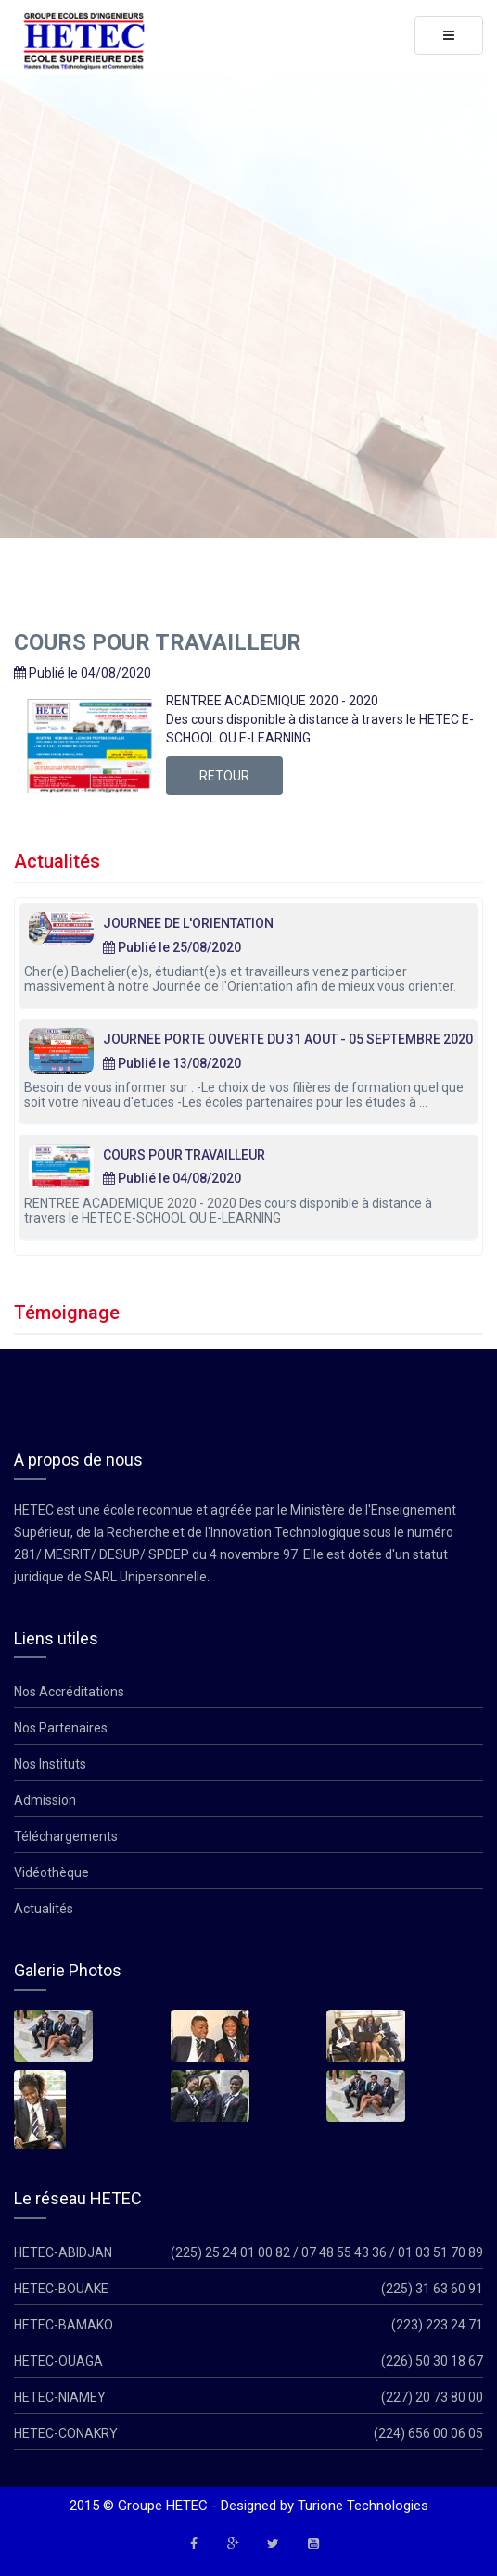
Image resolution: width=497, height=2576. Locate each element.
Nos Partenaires (61, 1727)
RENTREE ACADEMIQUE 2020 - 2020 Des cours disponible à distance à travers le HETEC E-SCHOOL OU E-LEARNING (228, 1210)
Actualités (43, 1908)
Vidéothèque (51, 1872)
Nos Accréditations (69, 1691)
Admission (45, 1800)
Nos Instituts (50, 1764)
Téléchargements (66, 1836)
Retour (224, 775)
